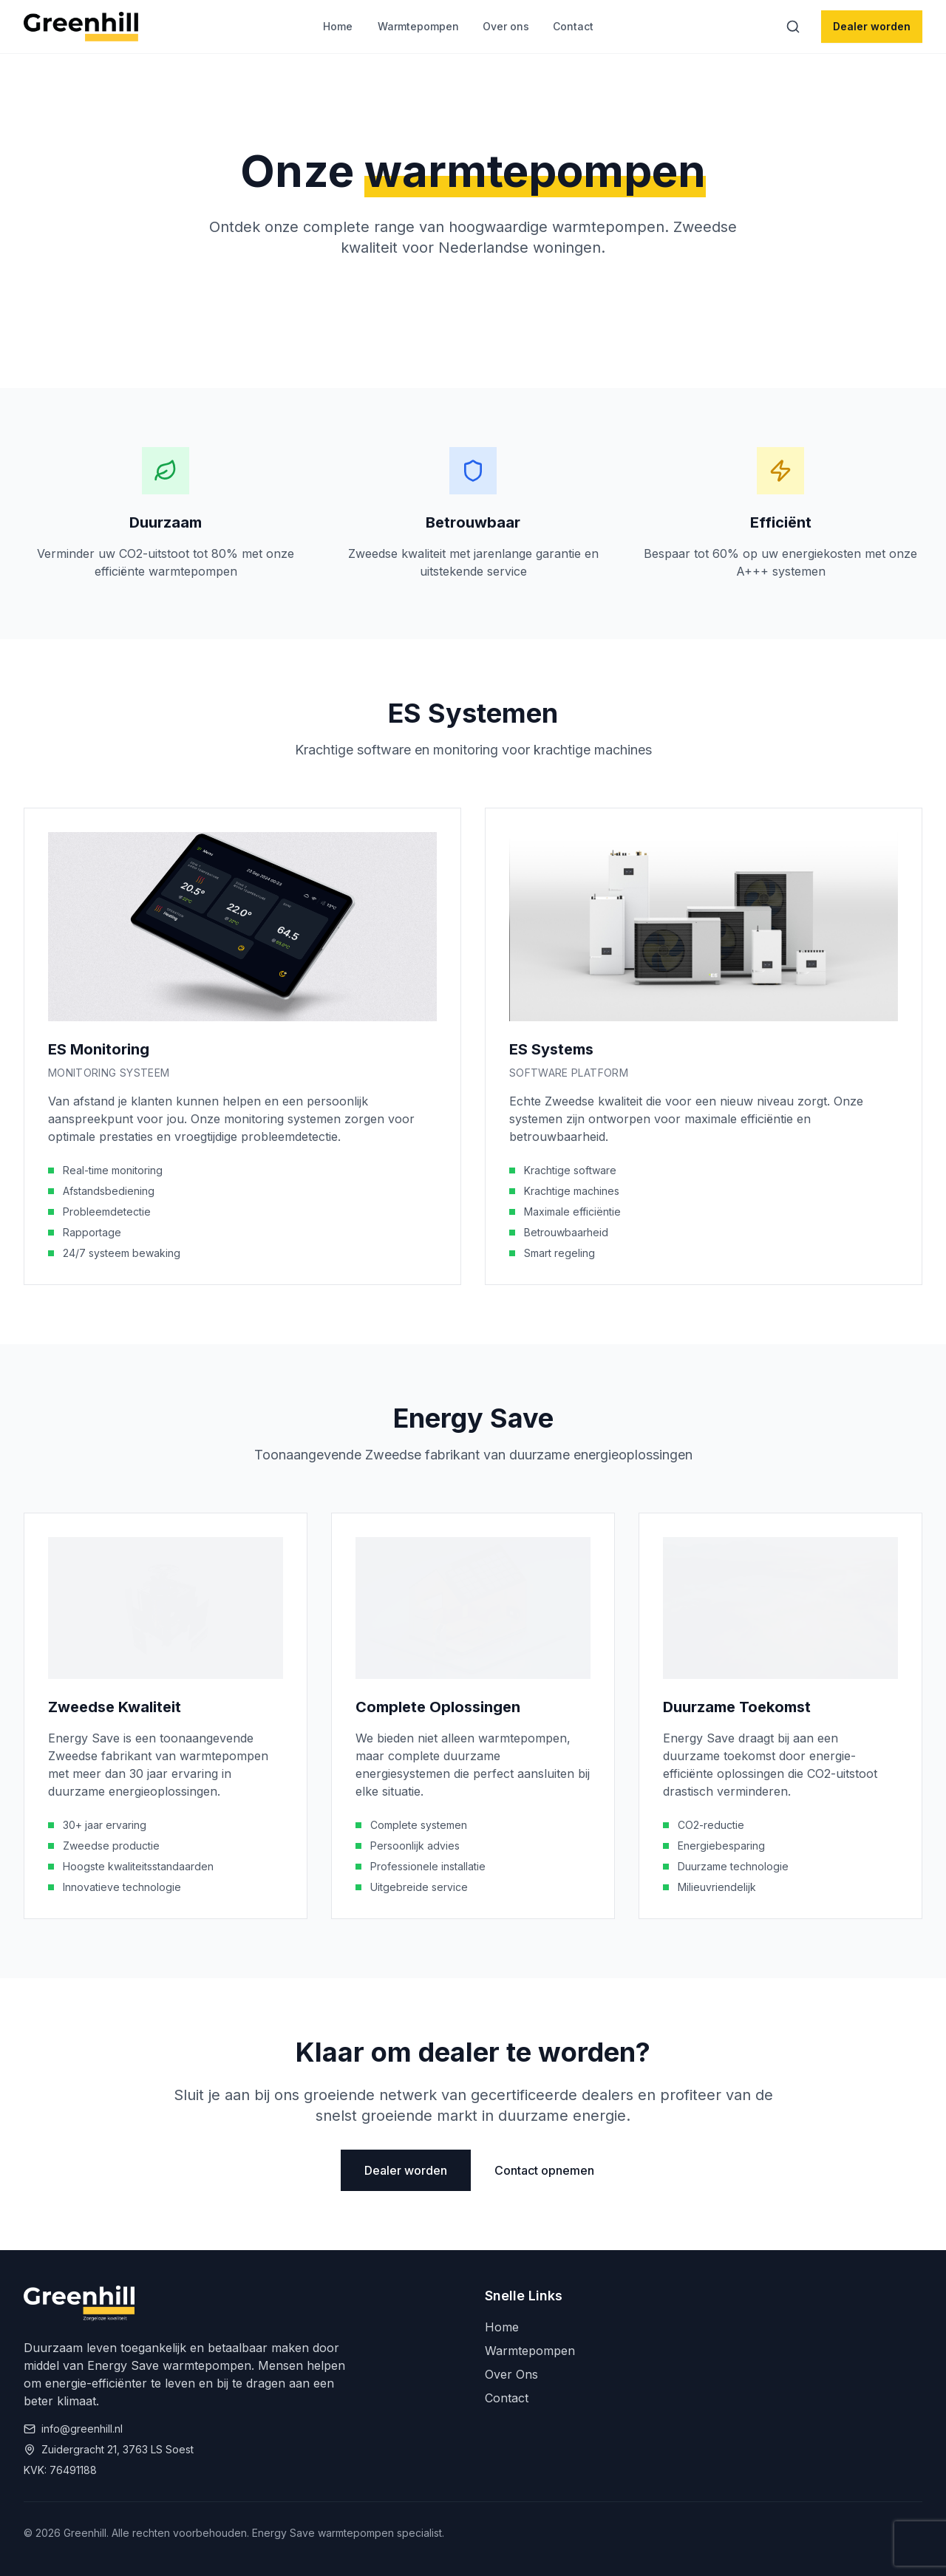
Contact (573, 26)
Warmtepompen (418, 26)
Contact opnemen (544, 2170)
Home (338, 26)
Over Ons (511, 2374)
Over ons (506, 26)
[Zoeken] (793, 26)
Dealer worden (872, 26)
